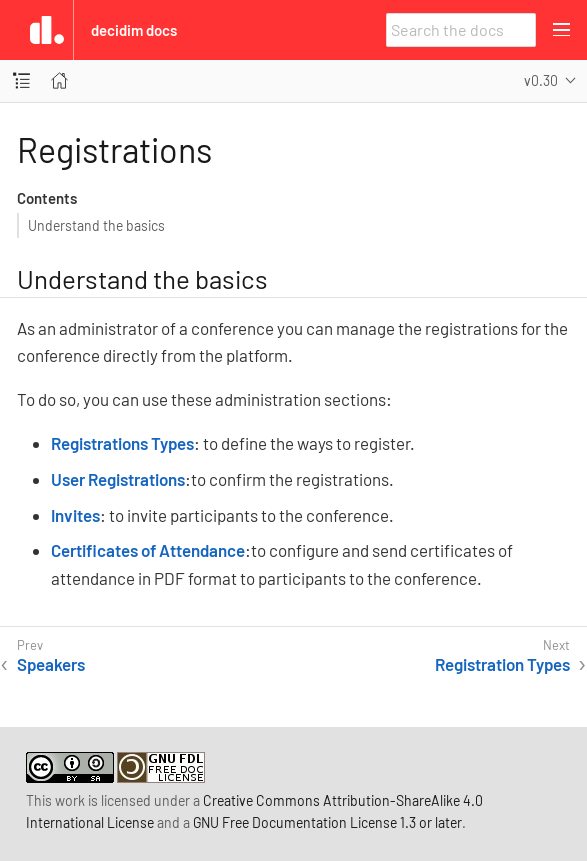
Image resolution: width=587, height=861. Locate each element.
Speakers (51, 664)
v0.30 (541, 80)
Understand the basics (96, 225)
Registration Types (502, 664)
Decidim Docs (134, 30)
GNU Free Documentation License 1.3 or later (327, 822)
